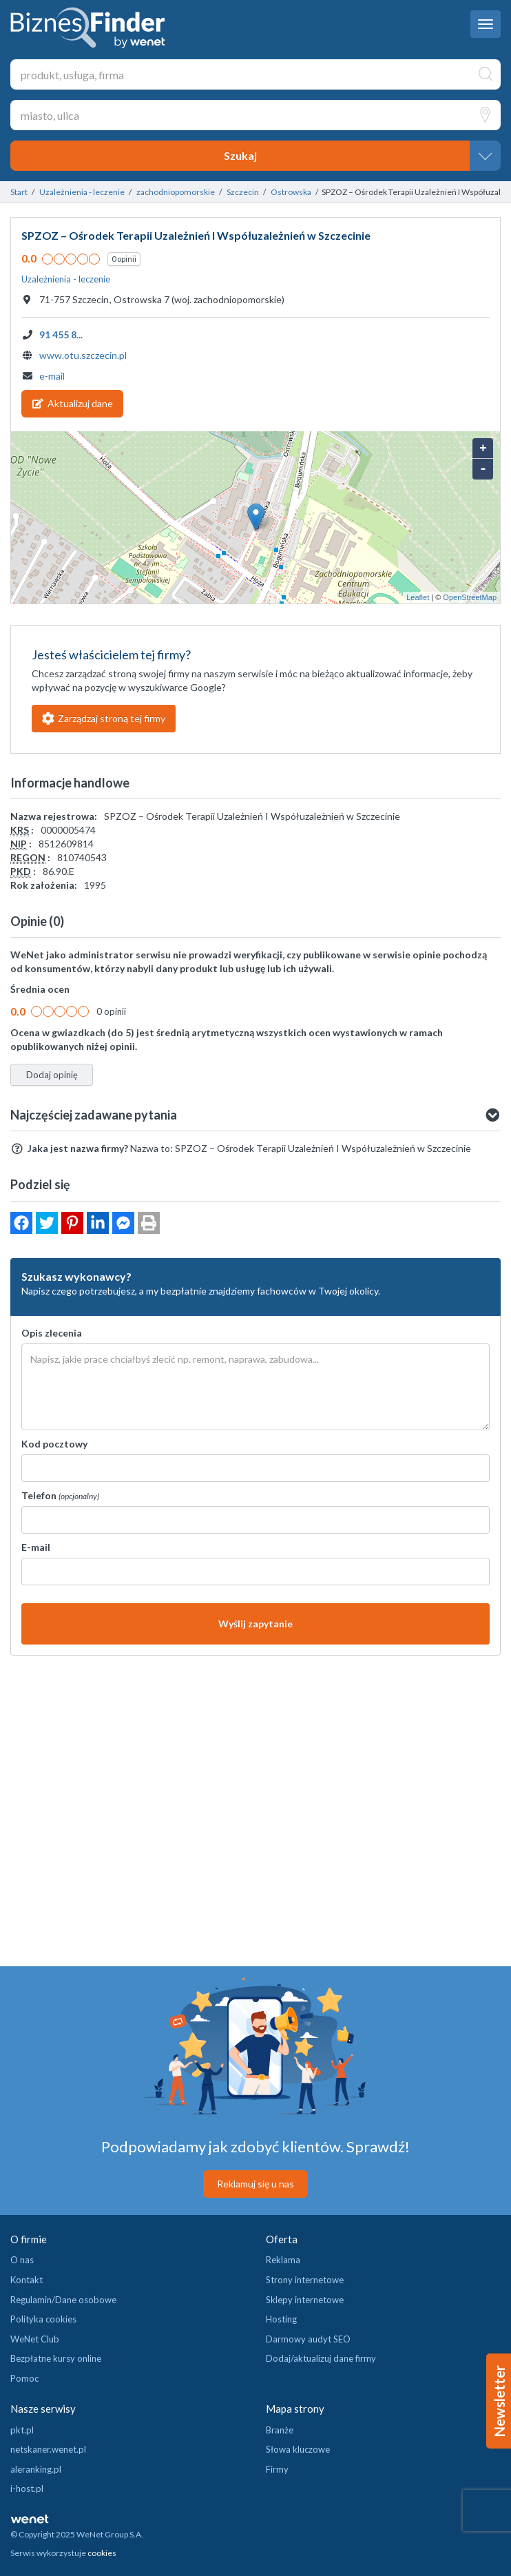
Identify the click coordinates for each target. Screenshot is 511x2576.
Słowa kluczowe (298, 2449)
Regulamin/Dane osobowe (63, 2299)
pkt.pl (22, 2429)
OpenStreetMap (470, 597)
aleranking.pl (35, 2469)
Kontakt (26, 2279)
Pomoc (24, 2378)
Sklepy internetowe (305, 2299)
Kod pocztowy (54, 1444)
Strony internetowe (305, 2279)
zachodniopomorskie (175, 192)
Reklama (283, 2259)
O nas (22, 2259)
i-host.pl (26, 2488)
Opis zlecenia (51, 1333)
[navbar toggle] (485, 24)
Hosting (281, 2319)
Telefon (60, 1495)
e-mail (52, 376)
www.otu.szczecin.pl (83, 355)
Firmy (277, 2469)
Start (19, 192)
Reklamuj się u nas (255, 2183)
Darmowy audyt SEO (308, 2339)
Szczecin (243, 192)
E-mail (35, 1547)
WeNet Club (34, 2339)
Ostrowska (291, 192)
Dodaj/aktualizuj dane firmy (321, 2358)
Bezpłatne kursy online (55, 2358)
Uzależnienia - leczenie (82, 192)
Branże (279, 2429)
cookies (101, 2553)
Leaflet (417, 597)
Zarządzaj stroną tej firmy (103, 718)
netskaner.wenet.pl (48, 2449)
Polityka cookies (43, 2319)
